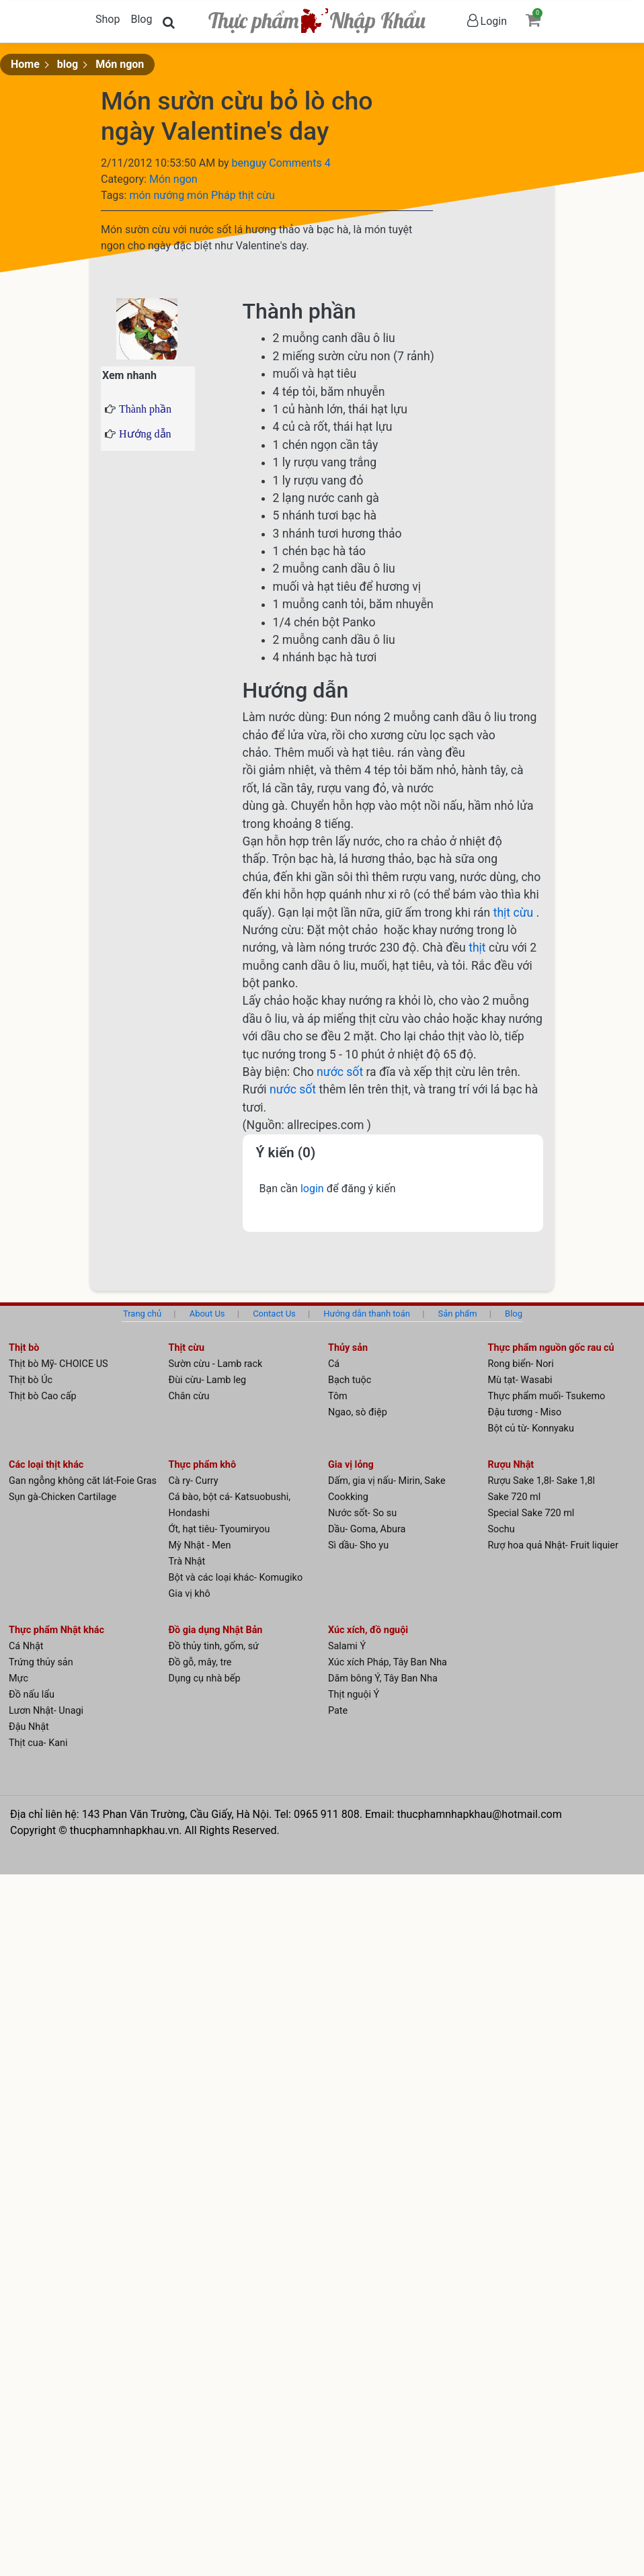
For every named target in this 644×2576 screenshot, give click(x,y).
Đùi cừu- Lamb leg (208, 1380)
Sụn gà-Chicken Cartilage (62, 1497)
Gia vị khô (189, 1593)
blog (67, 64)
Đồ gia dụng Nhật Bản (216, 1630)
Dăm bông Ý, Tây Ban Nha (383, 1678)
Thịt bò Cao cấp (43, 1396)
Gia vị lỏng (351, 1464)
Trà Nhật (187, 1561)
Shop (107, 19)
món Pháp (213, 195)
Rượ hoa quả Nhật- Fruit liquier (553, 1545)
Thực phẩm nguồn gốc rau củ (551, 1348)
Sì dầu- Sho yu (358, 1545)
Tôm (338, 1396)
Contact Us (274, 1313)
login (313, 1188)
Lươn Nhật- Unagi (46, 1710)
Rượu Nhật (511, 1464)
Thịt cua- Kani (38, 1743)
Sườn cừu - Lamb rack (216, 1364)
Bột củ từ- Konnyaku (531, 1428)
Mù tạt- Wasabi (520, 1380)
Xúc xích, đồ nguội (368, 1630)
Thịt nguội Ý (353, 1694)
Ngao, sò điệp (357, 1412)
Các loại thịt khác (46, 1464)
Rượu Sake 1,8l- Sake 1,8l (542, 1481)
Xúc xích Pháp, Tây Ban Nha (387, 1662)
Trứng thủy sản (41, 1662)
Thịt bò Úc (30, 1380)
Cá (333, 1364)
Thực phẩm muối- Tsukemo (547, 1396)
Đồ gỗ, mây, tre (200, 1662)
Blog (141, 19)
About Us (207, 1313)
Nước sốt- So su (362, 1513)
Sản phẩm (457, 1313)
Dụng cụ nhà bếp (205, 1678)
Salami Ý (347, 1646)
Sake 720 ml (514, 1497)
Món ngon (119, 64)
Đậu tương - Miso (525, 1412)
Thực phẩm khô (203, 1464)
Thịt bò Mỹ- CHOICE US (58, 1364)
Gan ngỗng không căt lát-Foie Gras (83, 1481)
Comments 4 (299, 163)
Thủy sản (348, 1348)
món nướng (158, 195)
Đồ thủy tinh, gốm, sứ (214, 1646)
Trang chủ (142, 1313)
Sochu (501, 1529)
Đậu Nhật (29, 1727)
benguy (251, 163)
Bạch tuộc (349, 1380)
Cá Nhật (26, 1646)
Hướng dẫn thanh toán (366, 1313)
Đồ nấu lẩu (31, 1694)
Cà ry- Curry (193, 1481)
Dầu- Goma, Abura (366, 1529)
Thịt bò (24, 1348)
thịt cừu (257, 195)
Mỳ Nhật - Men (200, 1545)
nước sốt (341, 1072)
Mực (18, 1678)
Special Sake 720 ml (531, 1513)
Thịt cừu (187, 1348)
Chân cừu (189, 1396)
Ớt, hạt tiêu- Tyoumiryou (219, 1529)
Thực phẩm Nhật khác (56, 1630)
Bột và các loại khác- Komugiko (236, 1577)
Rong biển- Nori (521, 1364)
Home (25, 64)
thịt (479, 947)
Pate (338, 1710)
